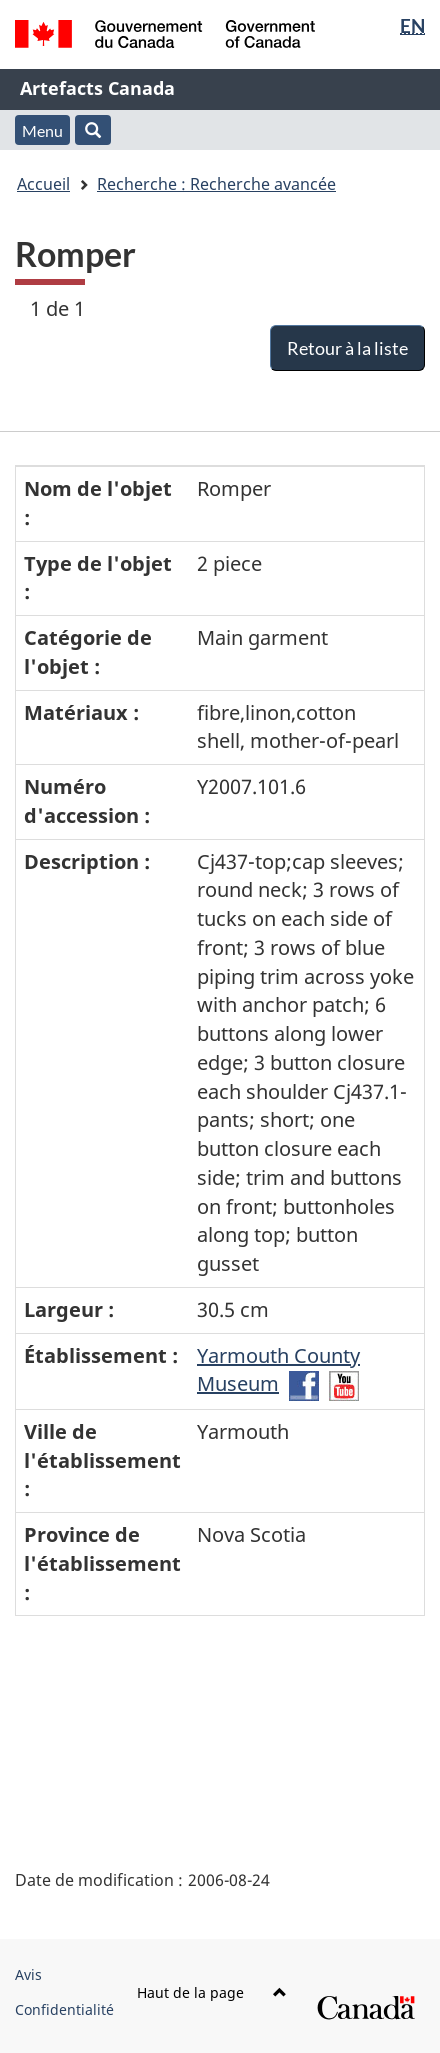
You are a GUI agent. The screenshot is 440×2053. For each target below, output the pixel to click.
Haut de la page (212, 1992)
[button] (93, 130)
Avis (28, 1974)
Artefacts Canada (97, 88)
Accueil (43, 184)
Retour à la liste (347, 348)
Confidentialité (64, 2009)
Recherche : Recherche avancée (216, 184)
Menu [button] (42, 130)
